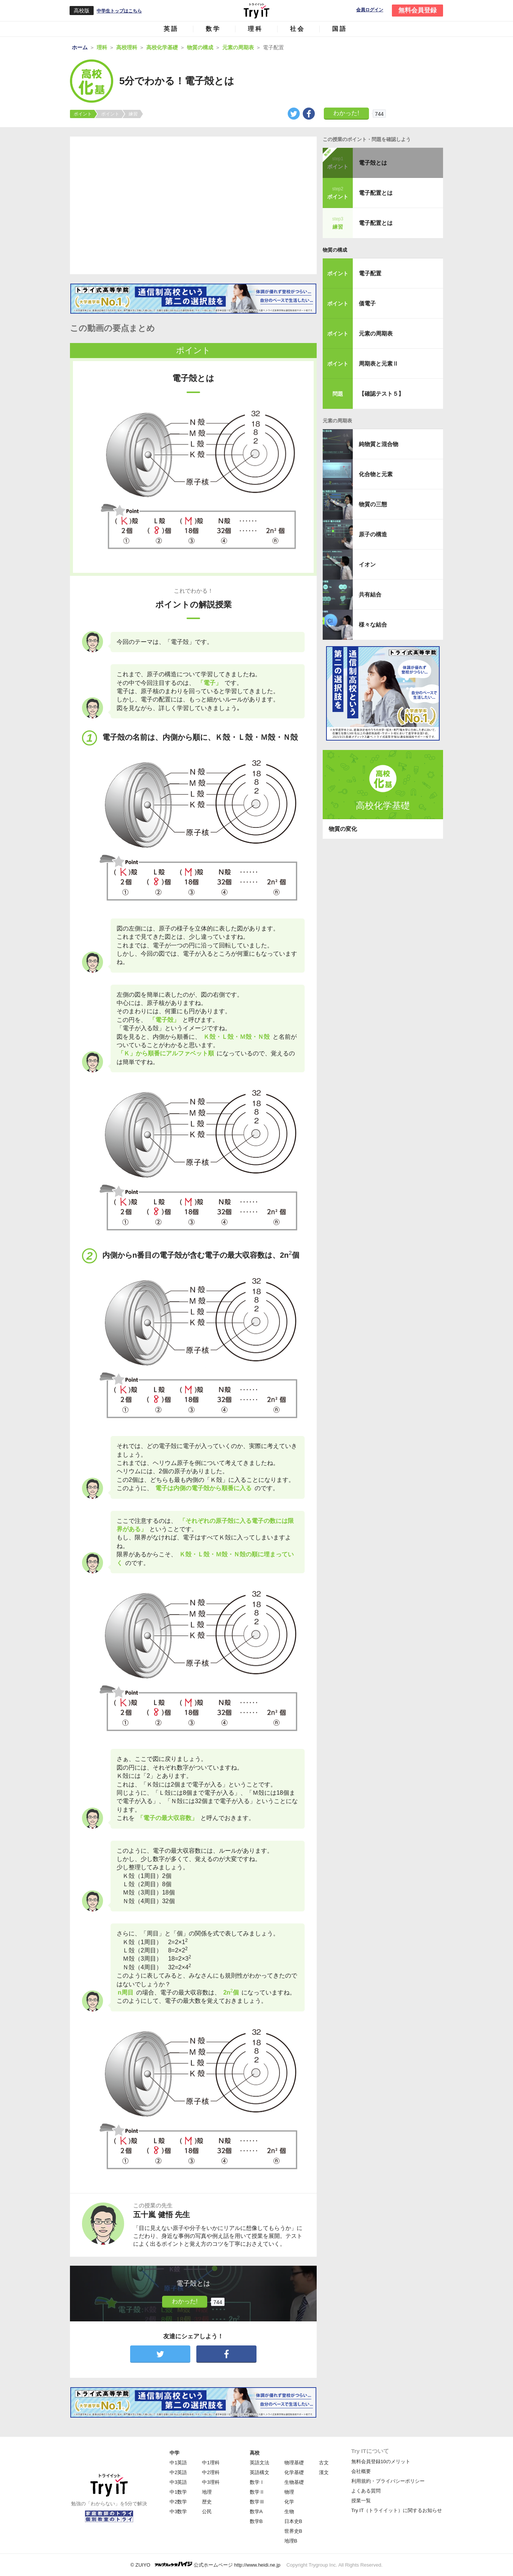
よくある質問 (366, 2491)
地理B (290, 2541)
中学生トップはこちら (119, 11)
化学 (289, 2502)
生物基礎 (294, 2482)
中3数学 (178, 2511)
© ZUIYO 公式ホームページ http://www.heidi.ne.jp (206, 2564)
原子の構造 (373, 534)
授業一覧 (361, 2500)
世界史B (293, 2531)
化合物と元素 (376, 474)
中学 (174, 2453)
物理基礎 (294, 2462)
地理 (207, 2492)
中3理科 (210, 2482)
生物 (289, 2511)
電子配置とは (376, 193)
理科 (255, 29)
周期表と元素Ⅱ (378, 363)
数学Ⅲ (257, 2502)
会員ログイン (369, 10)
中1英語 (178, 2462)
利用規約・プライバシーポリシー (388, 2481)
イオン (367, 564)
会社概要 (361, 2471)
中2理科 (210, 2472)
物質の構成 (335, 250)
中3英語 (178, 2482)
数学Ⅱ (257, 2492)
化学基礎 (294, 2472)
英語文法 (259, 2462)
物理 (289, 2492)
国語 (339, 29)
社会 (297, 29)
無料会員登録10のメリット (380, 2461)
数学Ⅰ (257, 2482)
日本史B (293, 2521)
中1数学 (178, 2492)
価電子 (367, 303)
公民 (207, 2511)
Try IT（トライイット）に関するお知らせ (396, 2510)
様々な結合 (373, 624)
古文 (324, 2462)
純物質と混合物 (378, 444)
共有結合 (370, 594)
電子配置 (370, 273)
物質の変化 (343, 829)
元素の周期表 (376, 333)
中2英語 (178, 2472)
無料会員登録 (417, 10)
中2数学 (178, 2502)
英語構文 (259, 2472)
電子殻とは (373, 162)
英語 (171, 29)
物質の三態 (373, 504)
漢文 (324, 2472)
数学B (256, 2521)
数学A (256, 2511)
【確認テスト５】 (381, 393)
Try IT (256, 11)
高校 (255, 2453)
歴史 (207, 2502)
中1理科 (210, 2462)
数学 (213, 29)
